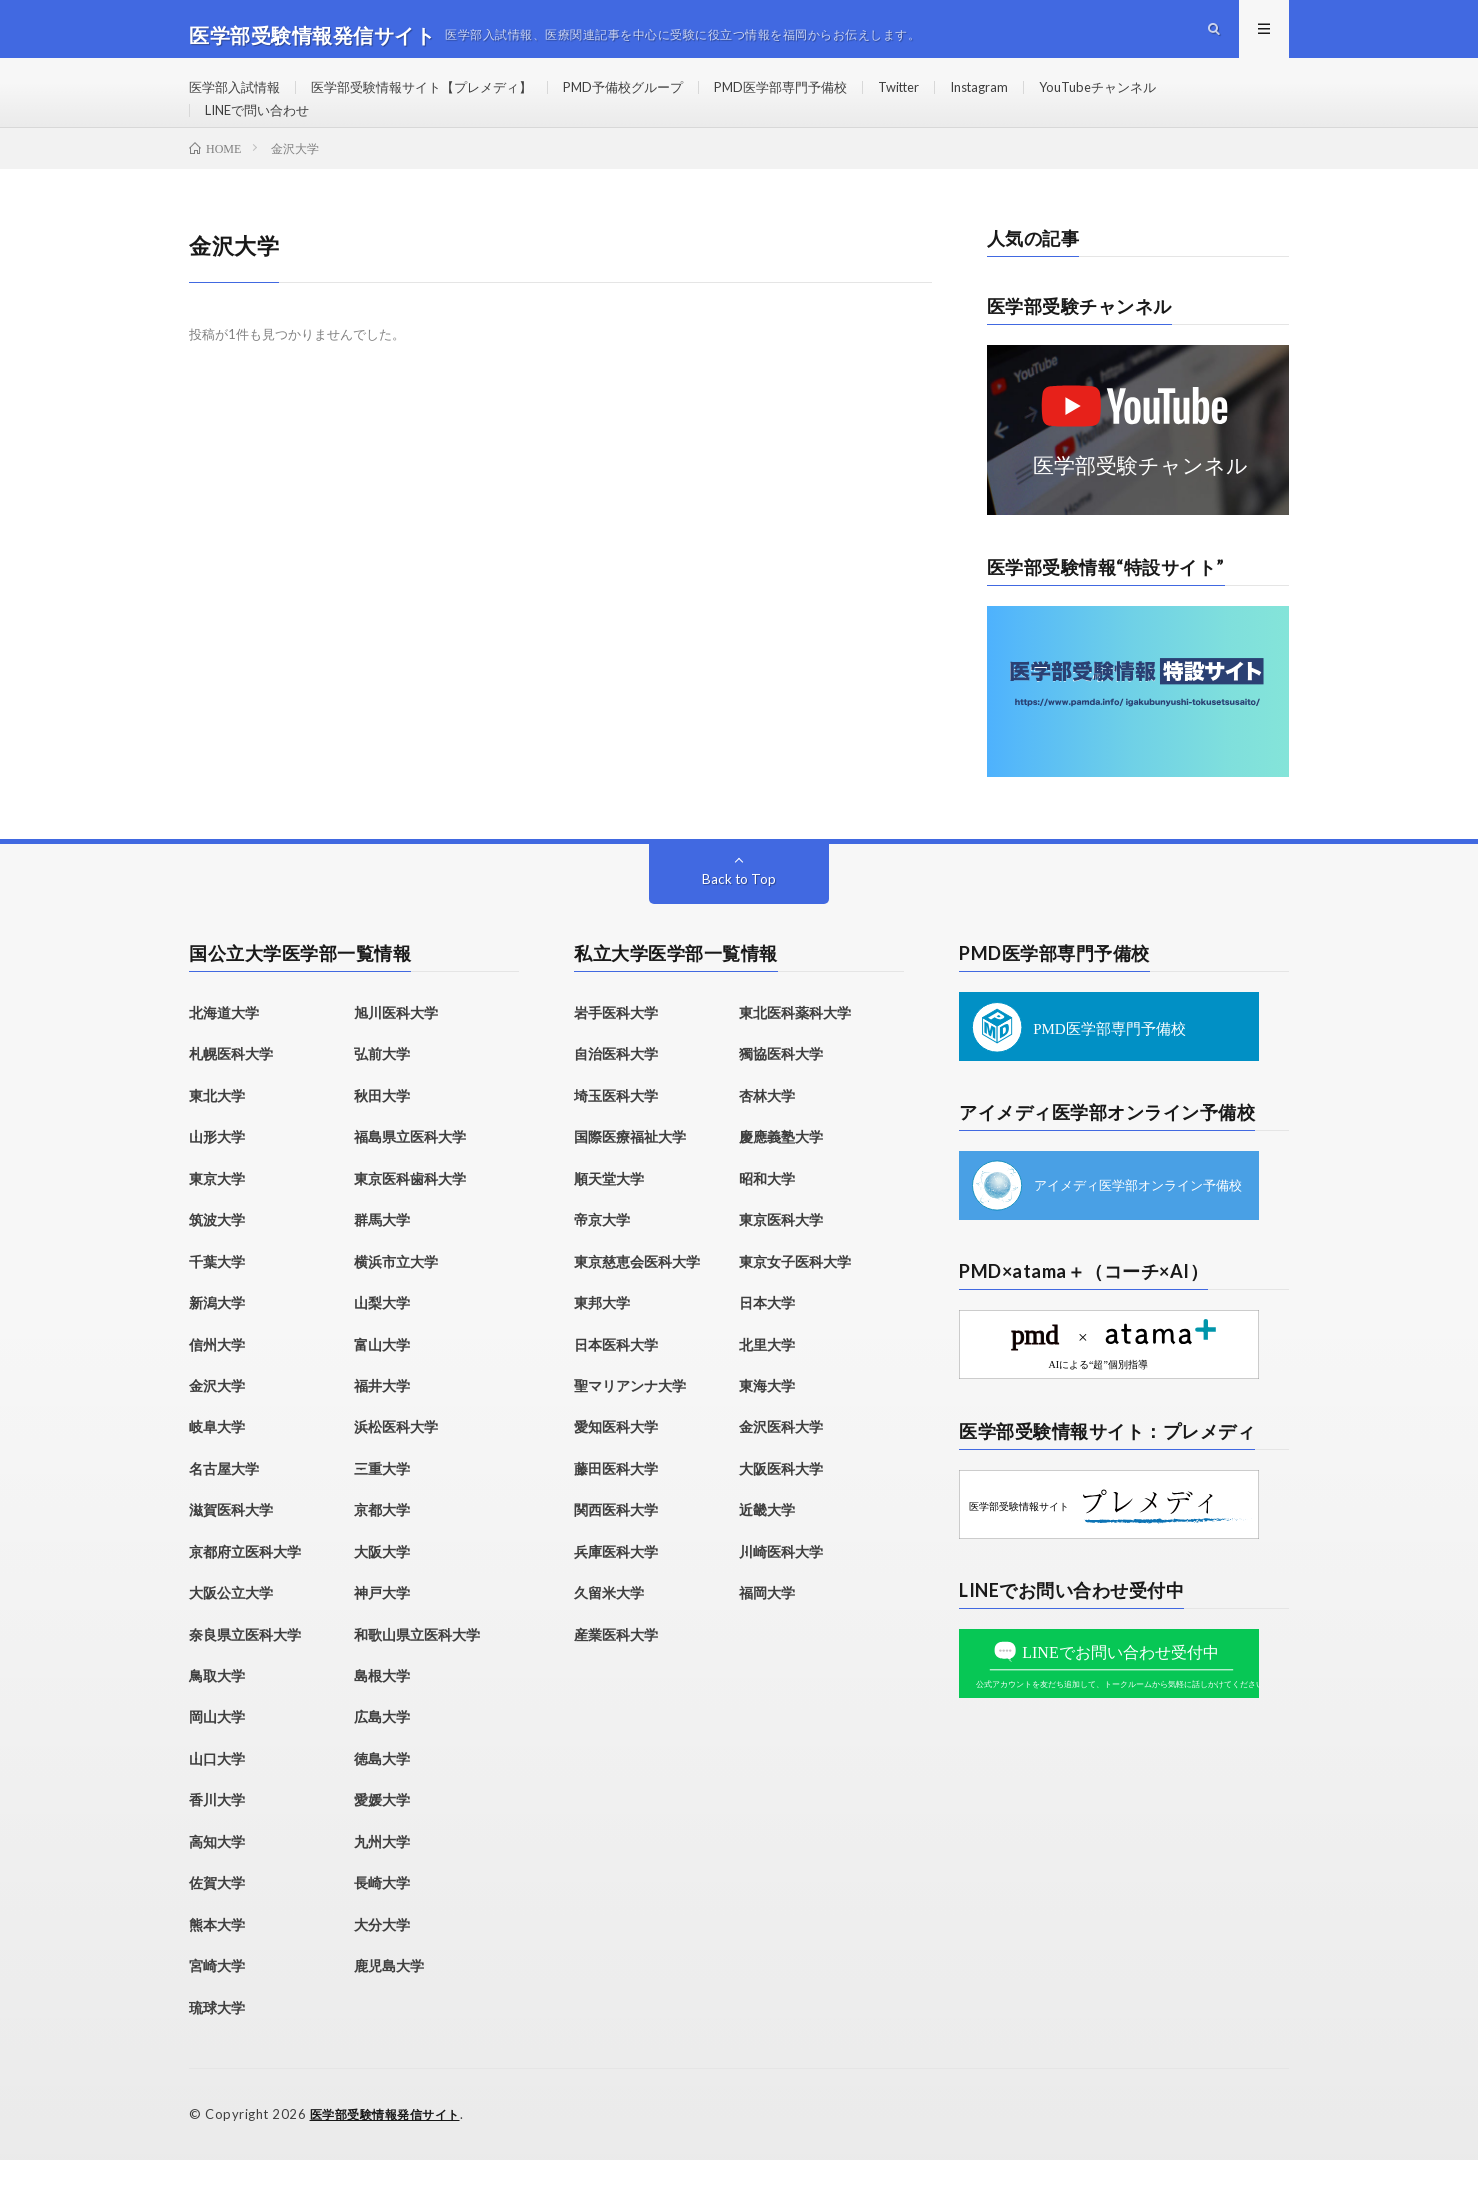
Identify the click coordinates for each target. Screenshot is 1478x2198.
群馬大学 (382, 1259)
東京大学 (217, 1217)
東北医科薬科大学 (795, 1052)
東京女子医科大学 (795, 1300)
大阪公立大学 (231, 1632)
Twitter (945, 99)
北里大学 (767, 1383)
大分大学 (382, 1963)
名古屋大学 (224, 1507)
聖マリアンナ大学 (630, 1424)
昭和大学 (767, 1217)
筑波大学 (217, 1259)
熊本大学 (217, 1963)
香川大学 (217, 1839)
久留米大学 (609, 1632)
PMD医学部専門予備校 (818, 99)
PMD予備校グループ (651, 99)
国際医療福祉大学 (630, 1176)
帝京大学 (602, 1259)
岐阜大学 (217, 1466)
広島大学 (382, 1756)
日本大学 (767, 1342)
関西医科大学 (616, 1549)
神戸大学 (382, 1632)
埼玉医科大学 (616, 1134)
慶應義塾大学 (781, 1176)
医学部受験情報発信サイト (391, 2153)
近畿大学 (767, 1549)
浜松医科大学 (396, 1466)
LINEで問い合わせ (262, 136)
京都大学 (382, 1549)
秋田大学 (382, 1134)
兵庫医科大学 (616, 1590)
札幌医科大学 (231, 1093)
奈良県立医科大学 (245, 1673)
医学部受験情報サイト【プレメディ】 (437, 99)
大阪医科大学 (781, 1507)
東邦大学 (602, 1342)
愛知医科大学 (616, 1466)
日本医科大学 (616, 1383)
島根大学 (382, 1715)
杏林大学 (767, 1134)
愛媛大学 (382, 1839)
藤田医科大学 (616, 1507)
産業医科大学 (616, 1673)
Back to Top (739, 918)
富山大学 (382, 1383)
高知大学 (217, 1880)
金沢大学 (217, 1424)
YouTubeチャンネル (1158, 99)
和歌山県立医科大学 (417, 1673)
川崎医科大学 (781, 1590)
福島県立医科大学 (410, 1176)
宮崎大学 (217, 2005)
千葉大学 (217, 1300)
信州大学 (217, 1383)
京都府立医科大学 (245, 1590)
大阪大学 (382, 1590)
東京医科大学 (781, 1259)
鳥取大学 (217, 1715)
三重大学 (382, 1507)
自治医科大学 (616, 1093)
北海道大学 (224, 1052)
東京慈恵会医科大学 (637, 1300)
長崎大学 (382, 1922)
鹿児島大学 (389, 2005)
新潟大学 (217, 1342)
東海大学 (767, 1424)
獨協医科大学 (781, 1093)
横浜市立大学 (396, 1300)
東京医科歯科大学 (410, 1217)
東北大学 (217, 1134)
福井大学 (382, 1424)
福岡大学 (767, 1632)
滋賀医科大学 (231, 1549)
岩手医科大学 (616, 1052)
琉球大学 (217, 2046)
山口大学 (217, 1797)
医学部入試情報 (238, 99)
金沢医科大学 (781, 1466)
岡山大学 (217, 1756)
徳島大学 (382, 1797)
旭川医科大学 (396, 1052)
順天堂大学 (609, 1217)
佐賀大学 (217, 1922)
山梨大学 (382, 1342)
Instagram (1032, 99)
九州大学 (382, 1880)
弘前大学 (382, 1093)
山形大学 (217, 1176)
